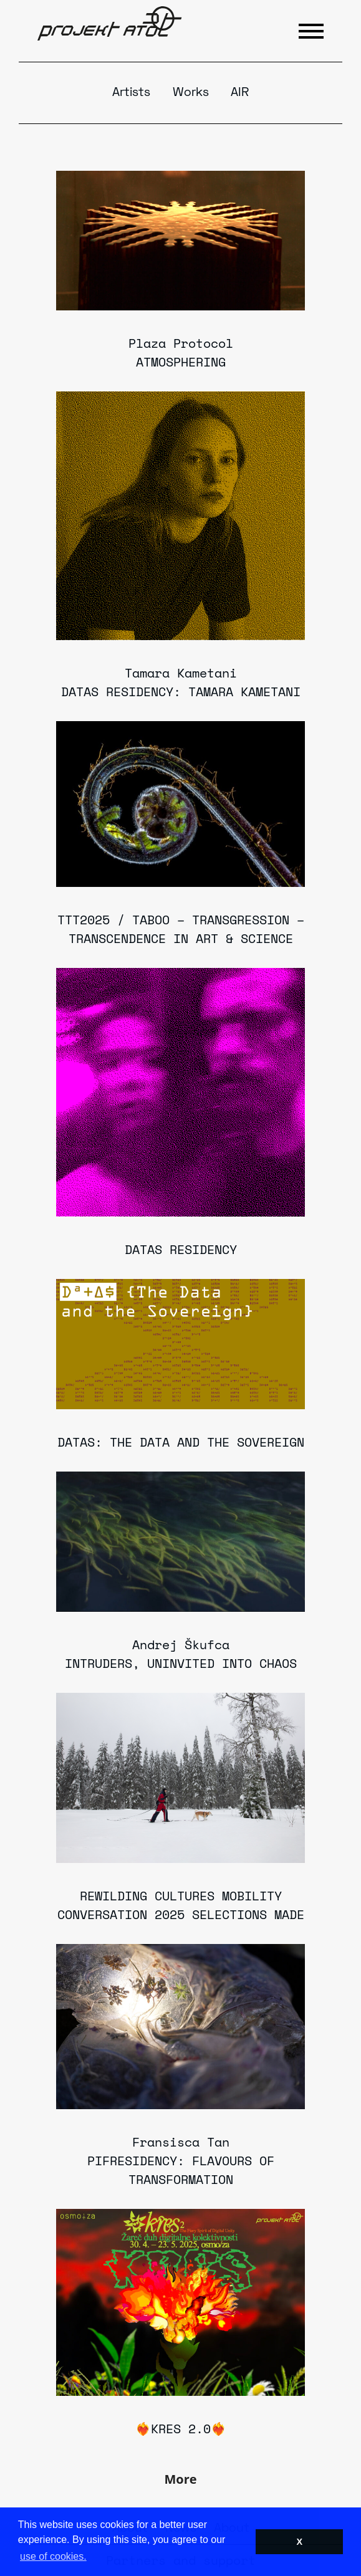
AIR (240, 92)
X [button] (299, 2542)
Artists (131, 92)
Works (191, 92)
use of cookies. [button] (53, 2556)
